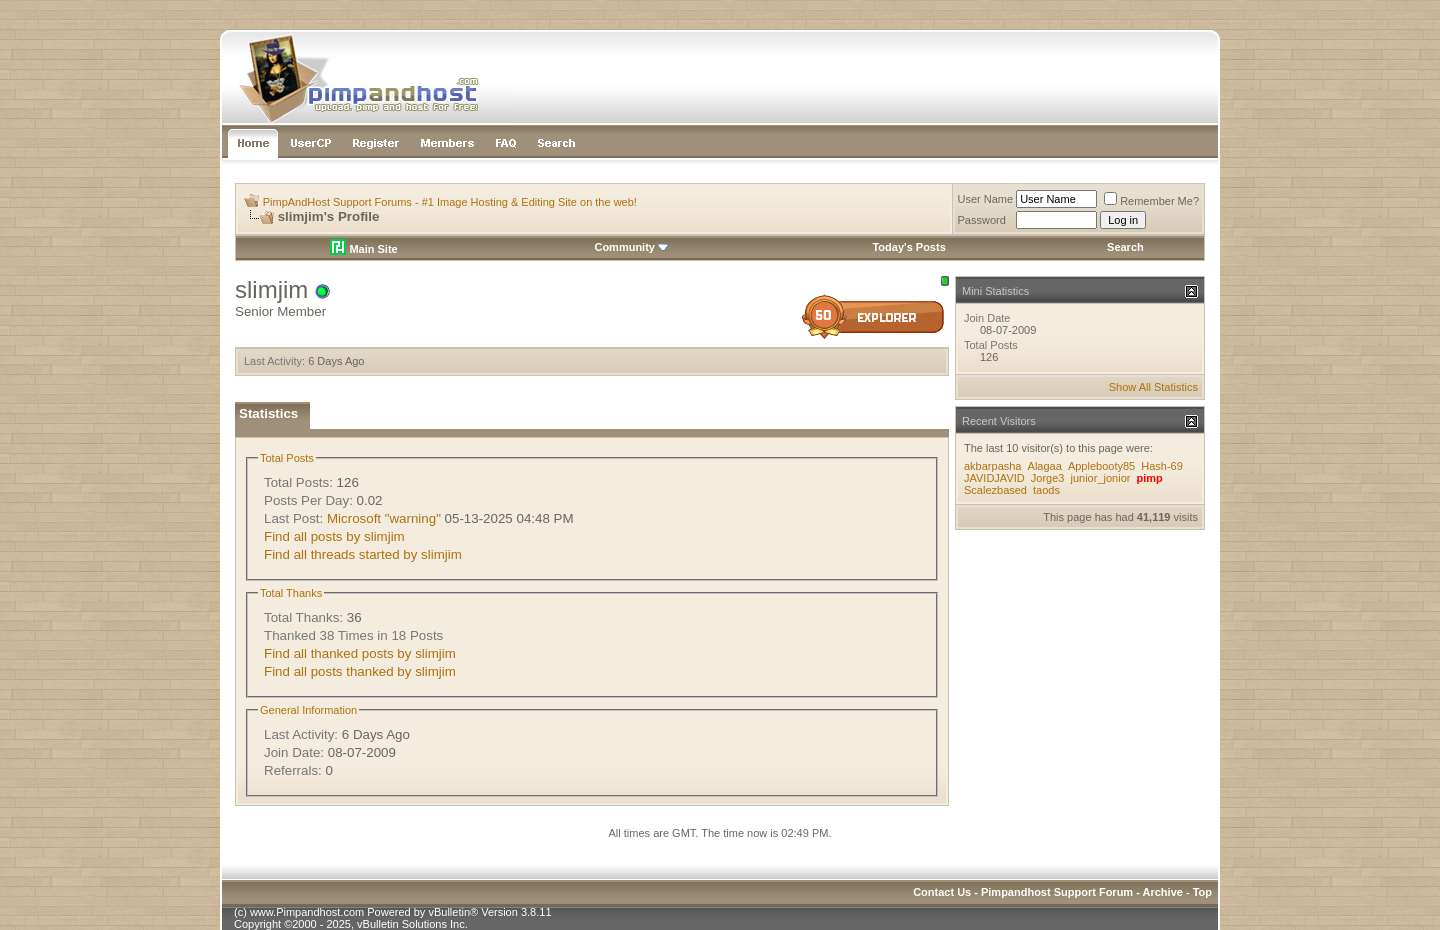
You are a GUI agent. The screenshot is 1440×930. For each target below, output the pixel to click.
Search (1125, 247)
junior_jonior (1100, 478)
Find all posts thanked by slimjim (360, 671)
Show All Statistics (1153, 387)
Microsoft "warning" (384, 518)
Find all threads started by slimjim (363, 554)
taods (1046, 490)
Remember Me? (1151, 201)
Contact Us (942, 892)
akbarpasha (993, 466)
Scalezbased (995, 490)
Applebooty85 (1101, 466)
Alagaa (1045, 466)
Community (631, 247)
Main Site (363, 249)
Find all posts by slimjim (334, 536)
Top (1202, 892)
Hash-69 (1162, 466)
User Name (986, 199)
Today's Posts (908, 247)
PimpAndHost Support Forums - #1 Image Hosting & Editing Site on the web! (450, 202)
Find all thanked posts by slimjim (360, 653)
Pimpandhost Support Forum (1057, 892)
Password (982, 220)
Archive (1163, 892)
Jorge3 (1048, 478)
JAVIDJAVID (994, 478)
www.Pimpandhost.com (307, 912)
